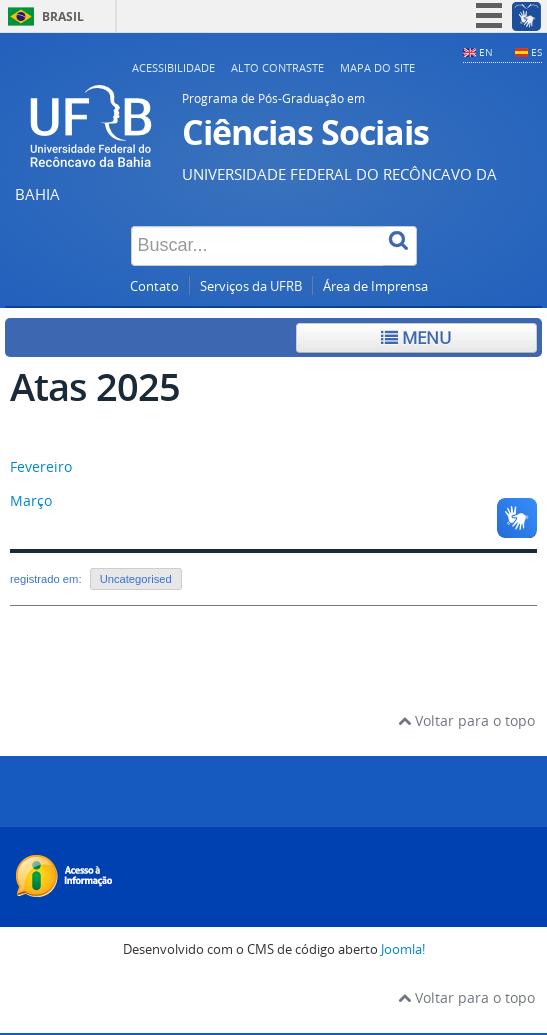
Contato (154, 286)
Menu (416, 337)
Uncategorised (136, 579)
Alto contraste (277, 67)
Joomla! (403, 949)
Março (31, 500)
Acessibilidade (173, 67)
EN (486, 52)
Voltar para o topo (466, 720)
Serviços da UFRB (251, 286)
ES (536, 52)
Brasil (63, 16)
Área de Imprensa (375, 286)
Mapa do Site (377, 67)
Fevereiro (41, 466)
